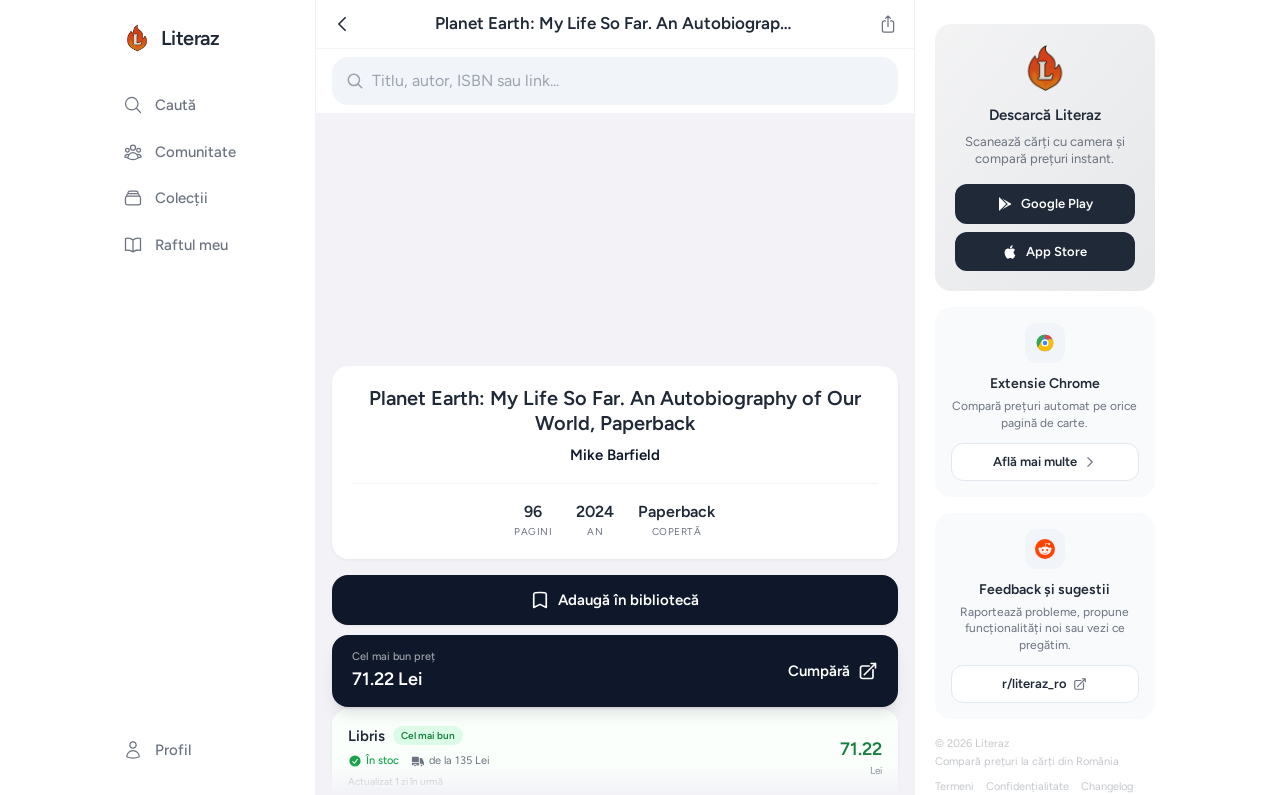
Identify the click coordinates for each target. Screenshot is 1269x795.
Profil (157, 750)
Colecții (165, 198)
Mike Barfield (615, 455)
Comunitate (179, 152)
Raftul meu (175, 245)
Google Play (1045, 204)
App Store (1044, 252)
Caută (159, 105)
